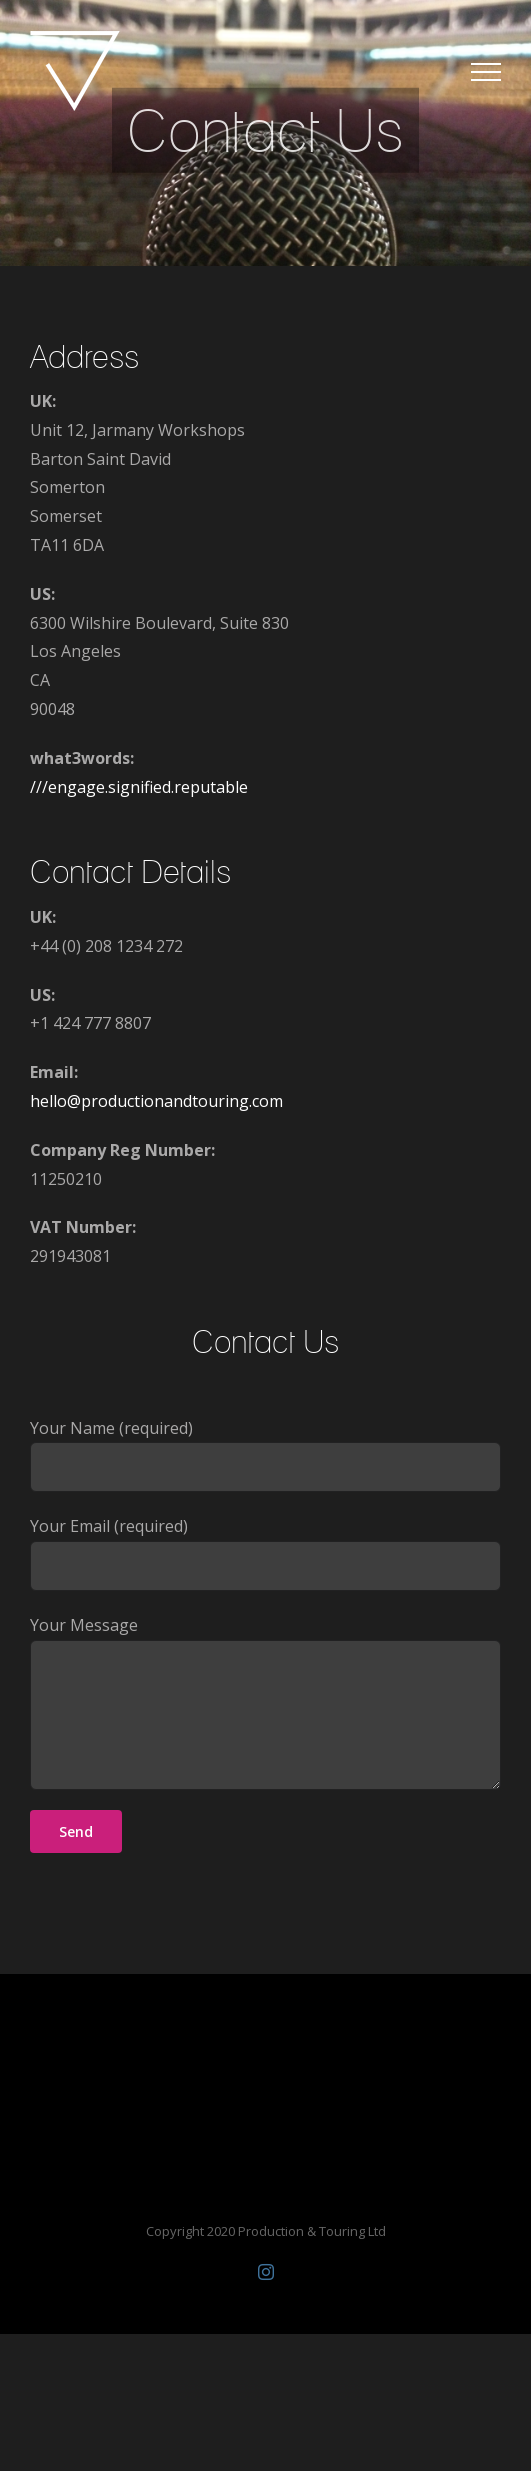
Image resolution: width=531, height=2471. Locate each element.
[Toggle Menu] (486, 72)
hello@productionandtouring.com (156, 1101)
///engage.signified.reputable (139, 787)
